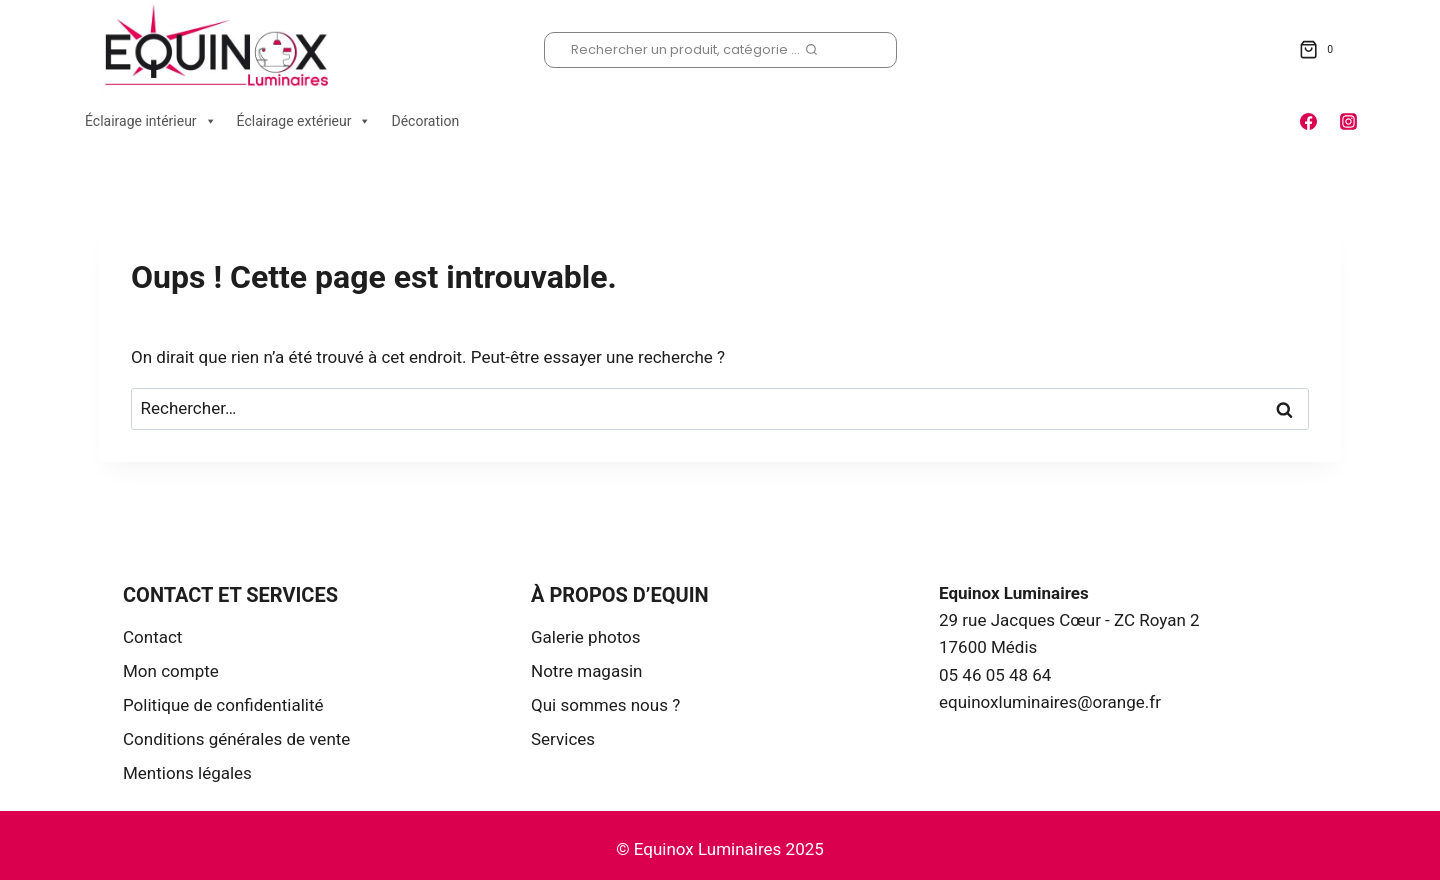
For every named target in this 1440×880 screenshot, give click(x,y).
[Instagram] (1348, 121)
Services (563, 739)
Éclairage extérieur (304, 121)
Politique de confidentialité (223, 705)
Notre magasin (586, 671)
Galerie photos (586, 637)
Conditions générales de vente (236, 739)
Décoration (425, 121)
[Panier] (1320, 50)
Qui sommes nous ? (605, 705)
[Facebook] (1309, 121)
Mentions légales (187, 773)
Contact (152, 637)
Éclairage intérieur (151, 121)
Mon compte (171, 671)
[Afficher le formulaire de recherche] (720, 50)
